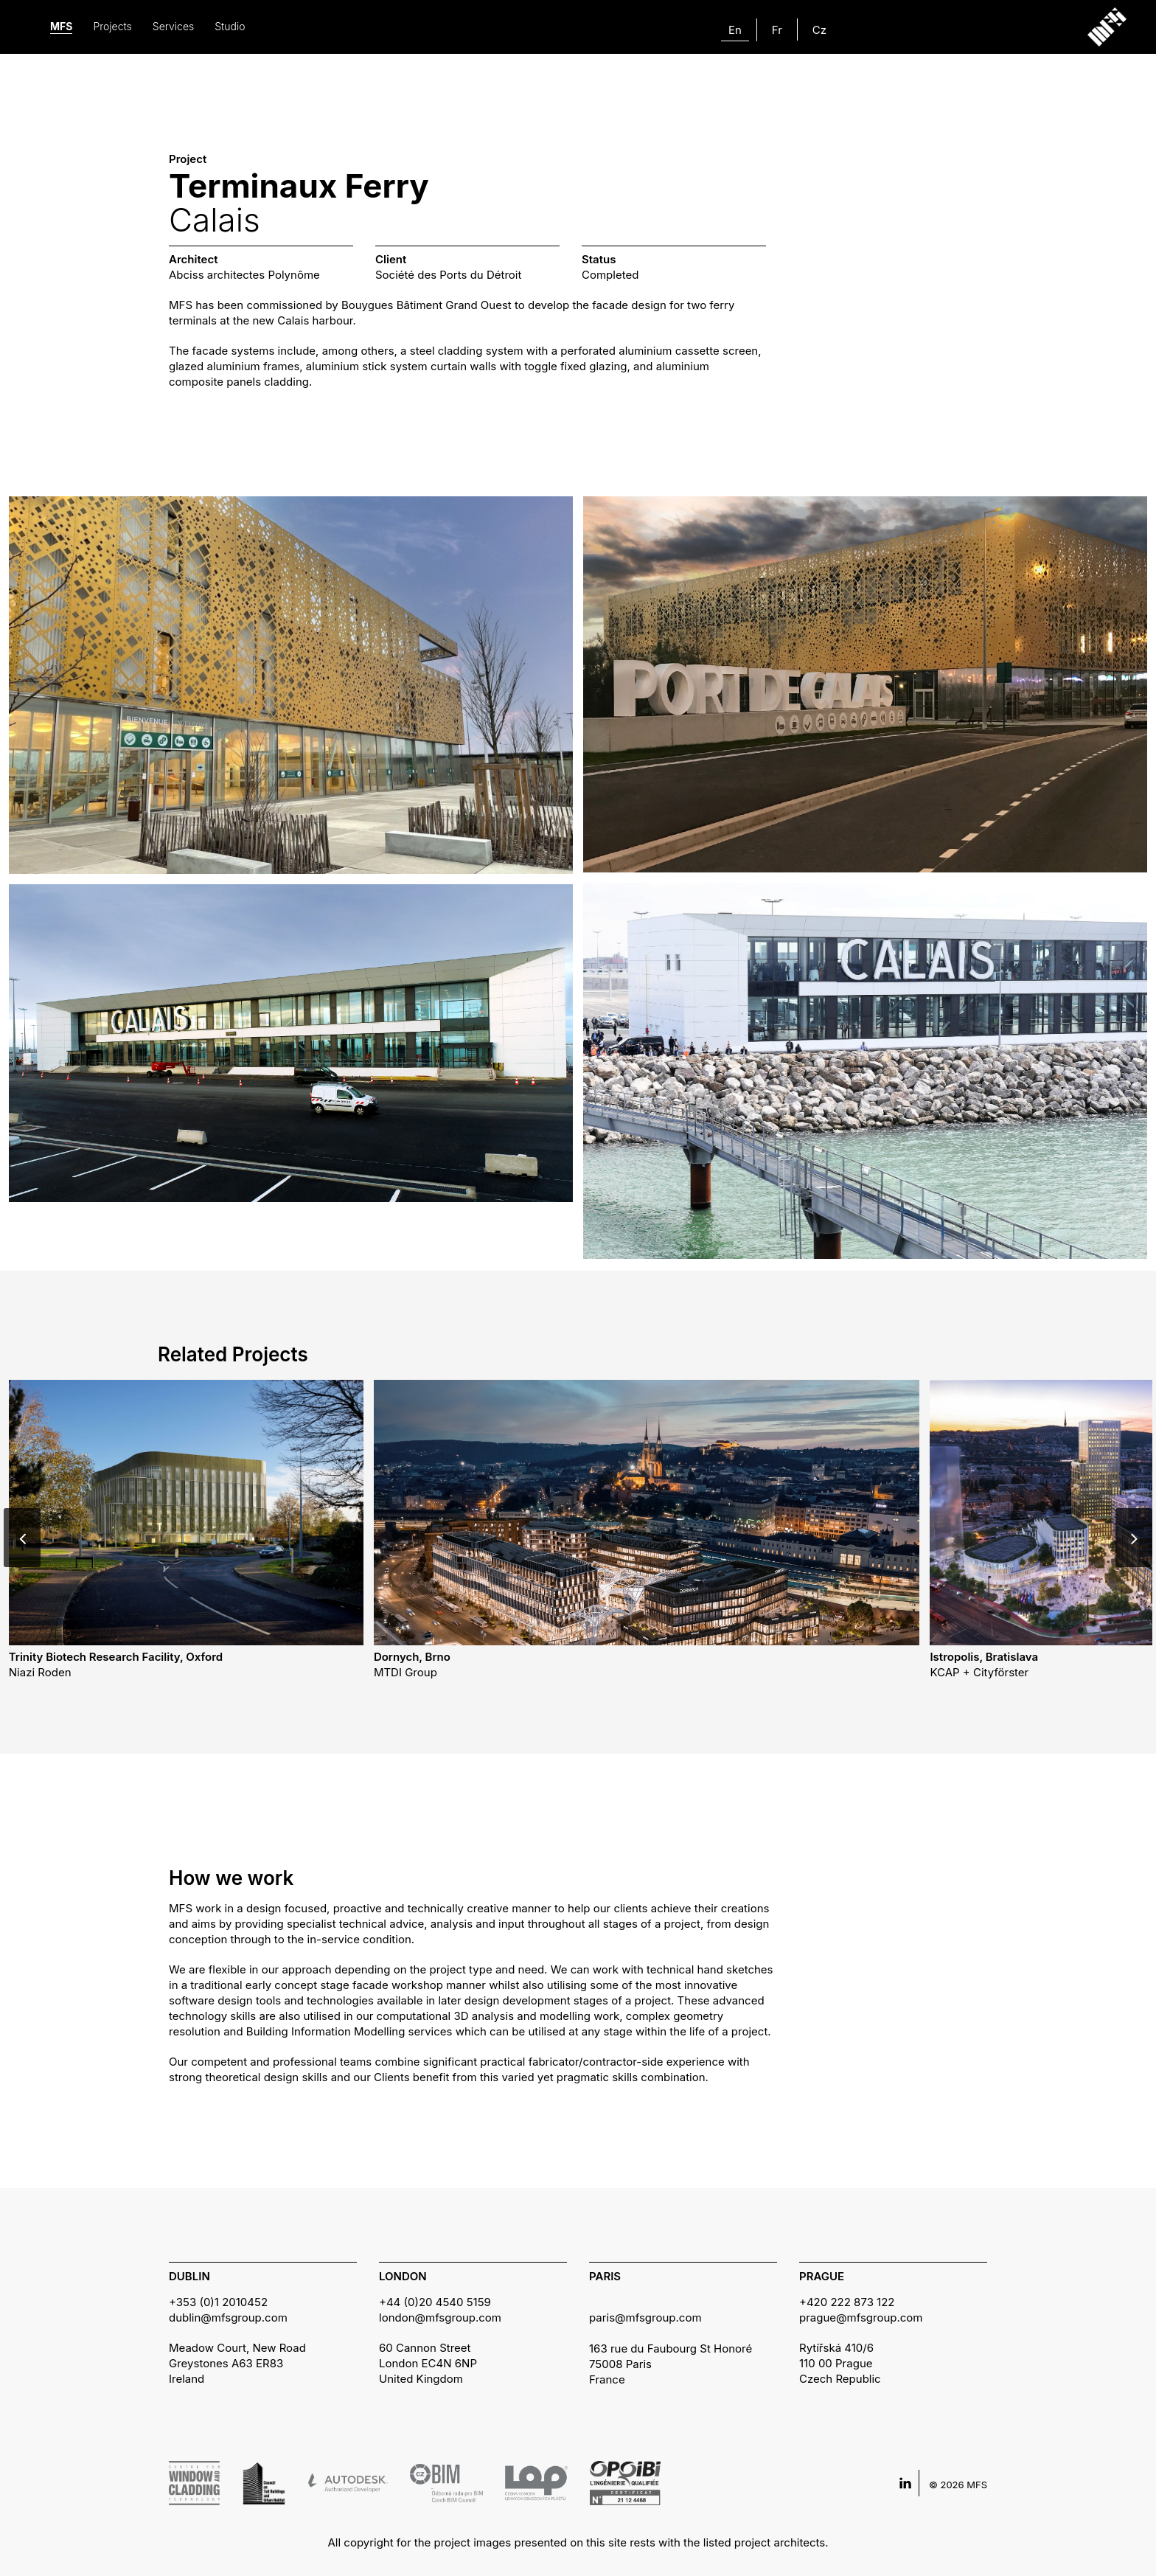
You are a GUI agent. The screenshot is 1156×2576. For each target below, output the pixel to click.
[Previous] (22, 1537)
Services (173, 26)
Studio (230, 26)
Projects (112, 26)
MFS (61, 26)
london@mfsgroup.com (440, 2318)
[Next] (1133, 1537)
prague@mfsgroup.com (861, 2318)
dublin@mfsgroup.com (228, 2318)
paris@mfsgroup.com (645, 2318)
